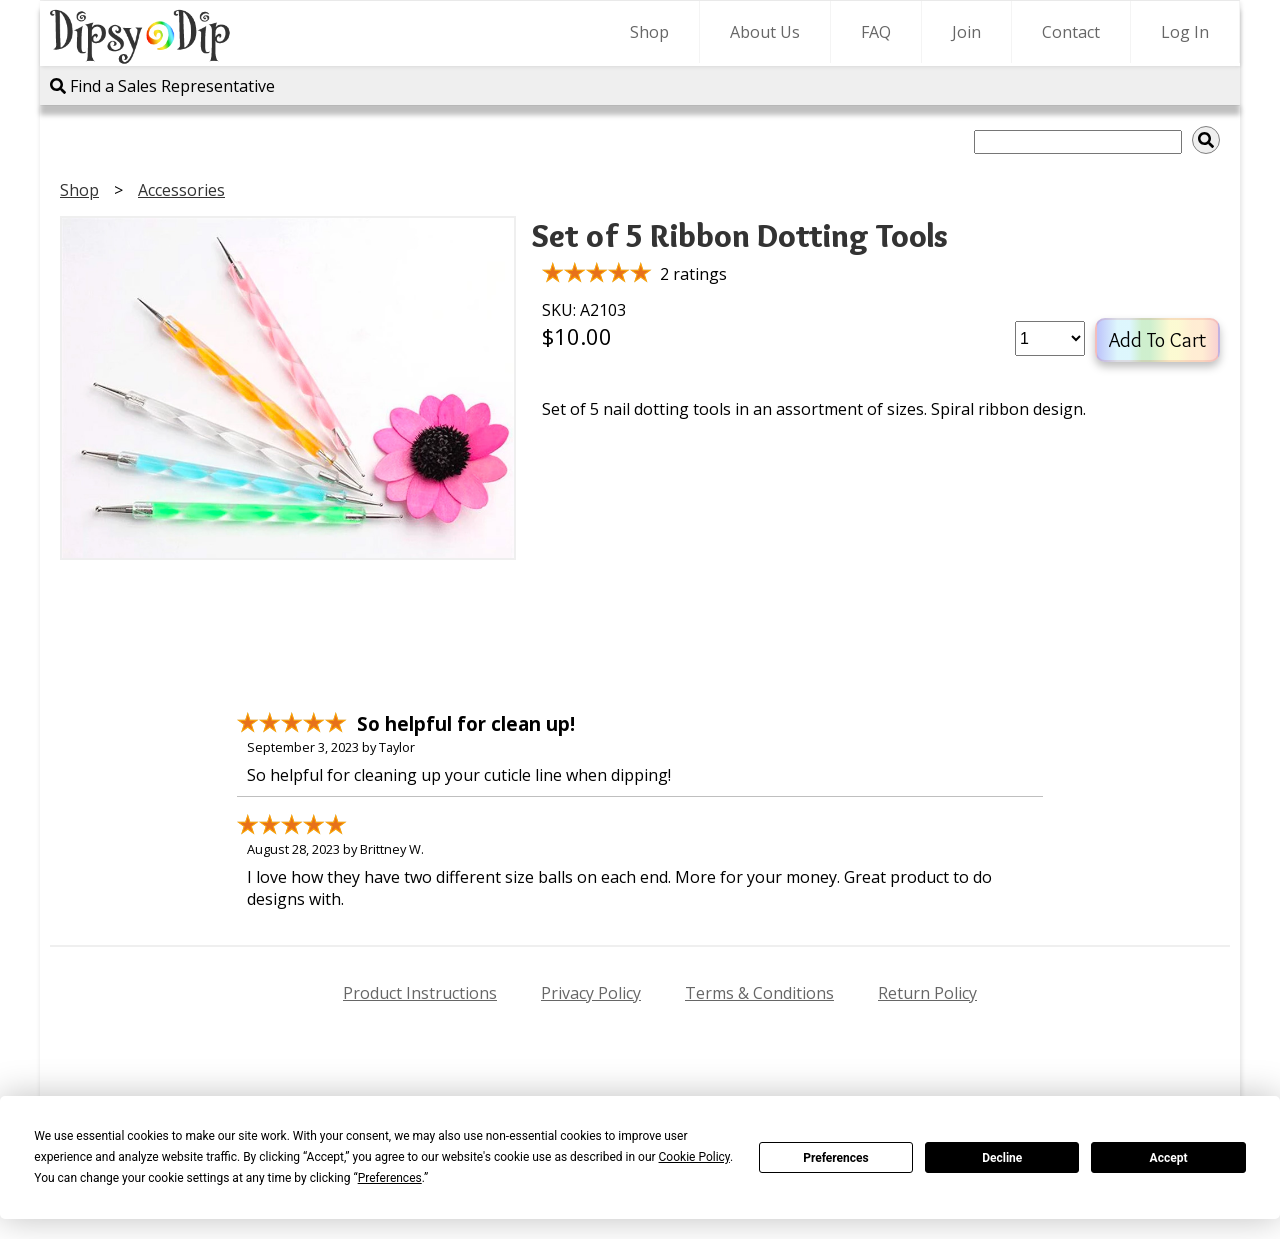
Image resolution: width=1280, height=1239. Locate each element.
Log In (1185, 32)
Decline (1002, 1158)
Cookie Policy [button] (694, 1157)
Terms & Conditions (759, 993)
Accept (1169, 1158)
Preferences (836, 1158)
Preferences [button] (390, 1178)
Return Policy (927, 993)
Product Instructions (420, 993)
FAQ (876, 32)
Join (966, 32)
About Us (765, 32)
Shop (649, 32)
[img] (1206, 140)
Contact (1071, 32)
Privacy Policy (591, 993)
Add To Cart (1157, 340)
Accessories (181, 190)
